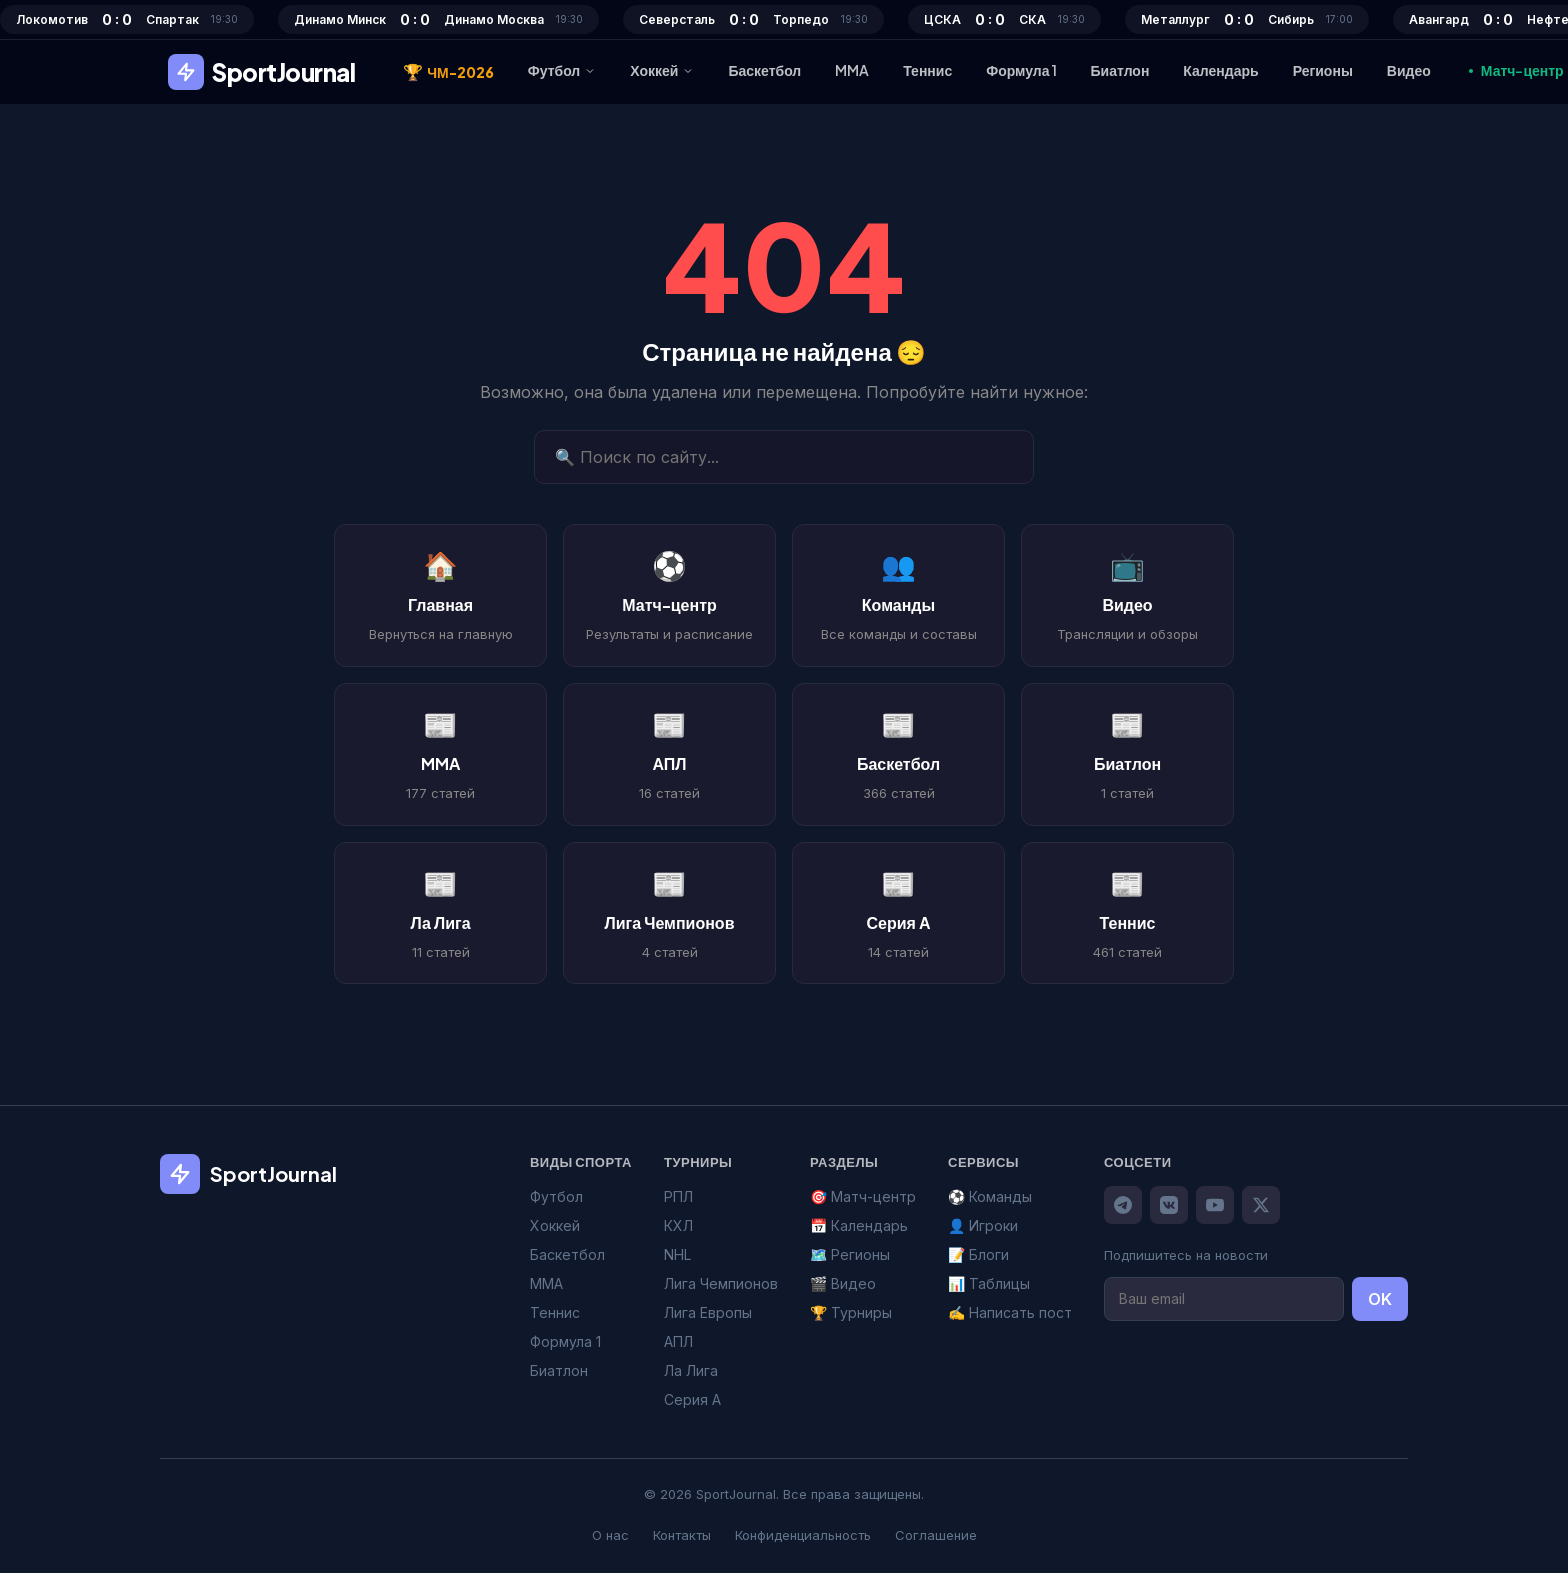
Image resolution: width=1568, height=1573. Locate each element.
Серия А (692, 1399)
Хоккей (662, 70)
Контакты (682, 1535)
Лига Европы (708, 1312)
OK (1380, 1299)
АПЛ (678, 1341)
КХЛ (678, 1225)
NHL (677, 1254)
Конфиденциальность (803, 1535)
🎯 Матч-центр (863, 1196)
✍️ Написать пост (1010, 1312)
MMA (852, 70)
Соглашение (936, 1535)
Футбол (562, 70)
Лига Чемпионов (721, 1283)
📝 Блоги (978, 1254)
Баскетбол (764, 70)
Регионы (1323, 70)
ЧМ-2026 (448, 72)
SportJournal (261, 72)
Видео (1409, 70)
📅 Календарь (859, 1225)
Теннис (927, 70)
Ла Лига (691, 1370)
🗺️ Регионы (850, 1254)
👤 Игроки (983, 1225)
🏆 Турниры (851, 1312)
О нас (610, 1535)
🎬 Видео (843, 1283)
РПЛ (678, 1196)
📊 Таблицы (989, 1283)
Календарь (1220, 70)
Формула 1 (1021, 70)
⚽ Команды (990, 1196)
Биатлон (1120, 70)
